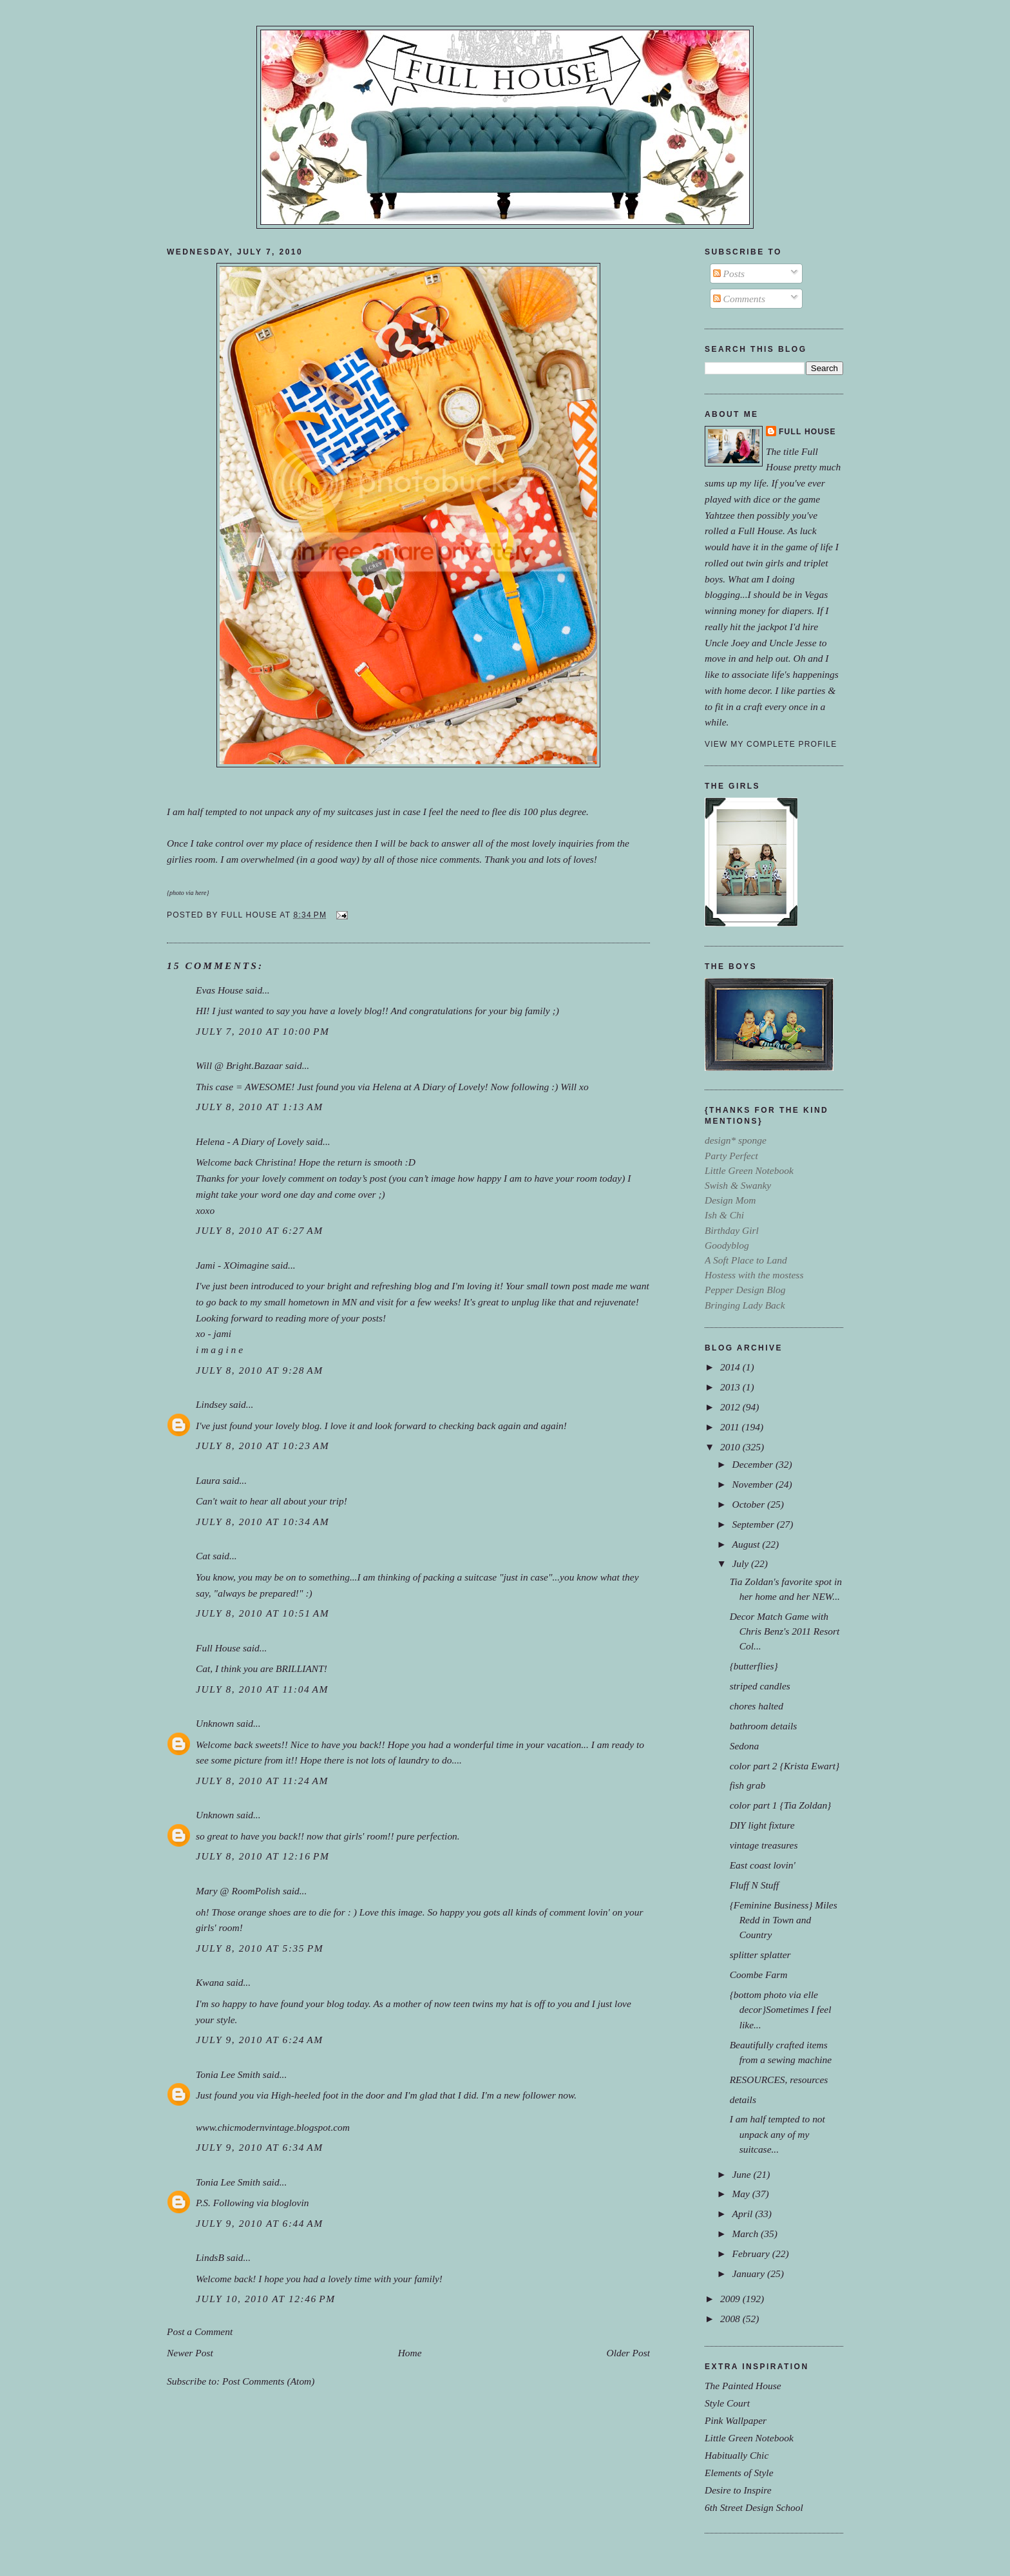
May (742, 2193)
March (746, 2233)
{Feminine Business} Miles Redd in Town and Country (783, 1919)
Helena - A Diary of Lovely (249, 1141)
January (749, 2273)
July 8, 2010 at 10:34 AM (262, 1521)
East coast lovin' (763, 1865)
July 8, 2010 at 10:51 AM (262, 1613)
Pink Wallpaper (736, 2420)
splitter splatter (760, 1954)
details (743, 2099)
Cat (203, 1555)
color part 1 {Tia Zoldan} (781, 1805)
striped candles (760, 1685)
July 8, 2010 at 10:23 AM (262, 1445)
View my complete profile (771, 744)
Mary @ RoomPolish (238, 1890)
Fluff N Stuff (754, 1884)
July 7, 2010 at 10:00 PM (262, 1031)
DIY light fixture (762, 1825)
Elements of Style (739, 2472)
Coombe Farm (759, 1974)
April (743, 2213)
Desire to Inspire (738, 2490)
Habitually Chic (736, 2455)
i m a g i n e (219, 1349)
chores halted (756, 1705)
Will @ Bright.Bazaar (239, 1065)
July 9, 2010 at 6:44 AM (259, 2223)
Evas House (219, 990)
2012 (731, 1406)
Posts (729, 273)
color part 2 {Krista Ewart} (785, 1765)
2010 (731, 1446)
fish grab (747, 1785)
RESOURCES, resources (779, 2079)
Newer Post (190, 2352)
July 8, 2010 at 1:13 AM (259, 1106)
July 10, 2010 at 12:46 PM (266, 2298)
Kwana (210, 1982)
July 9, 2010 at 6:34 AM (259, 2147)
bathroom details (763, 1725)
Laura (208, 1480)
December (753, 1464)
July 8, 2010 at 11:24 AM (262, 1780)
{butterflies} (754, 1665)
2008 (731, 2318)
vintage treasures (764, 1845)
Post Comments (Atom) (268, 2381)
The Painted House (743, 2385)
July (741, 1563)
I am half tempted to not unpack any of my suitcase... (777, 2133)
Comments (739, 298)
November (753, 1484)
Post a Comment (200, 2331)
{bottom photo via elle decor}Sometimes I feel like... (781, 2009)
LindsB (210, 2257)
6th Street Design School (754, 2507)
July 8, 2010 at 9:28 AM (259, 1370)
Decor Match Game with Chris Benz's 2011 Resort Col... (785, 1631)
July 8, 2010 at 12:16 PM (262, 1855)
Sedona (744, 1745)
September (754, 1524)
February (752, 2253)
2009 (731, 2298)
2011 (731, 1426)
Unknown (215, 1723)
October (749, 1504)
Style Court (727, 2403)
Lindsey (211, 1404)
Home (410, 2352)
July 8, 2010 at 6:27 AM (259, 1230)
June (742, 2174)
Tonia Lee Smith (228, 2074)
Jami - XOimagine (232, 1265)
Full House (218, 1647)
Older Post (628, 2352)
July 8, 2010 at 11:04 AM (262, 1689)
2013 (731, 1386)
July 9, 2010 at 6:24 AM (259, 2039)
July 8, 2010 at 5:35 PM (259, 1948)
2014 (731, 1366)
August (747, 1544)
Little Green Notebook (749, 2437)
